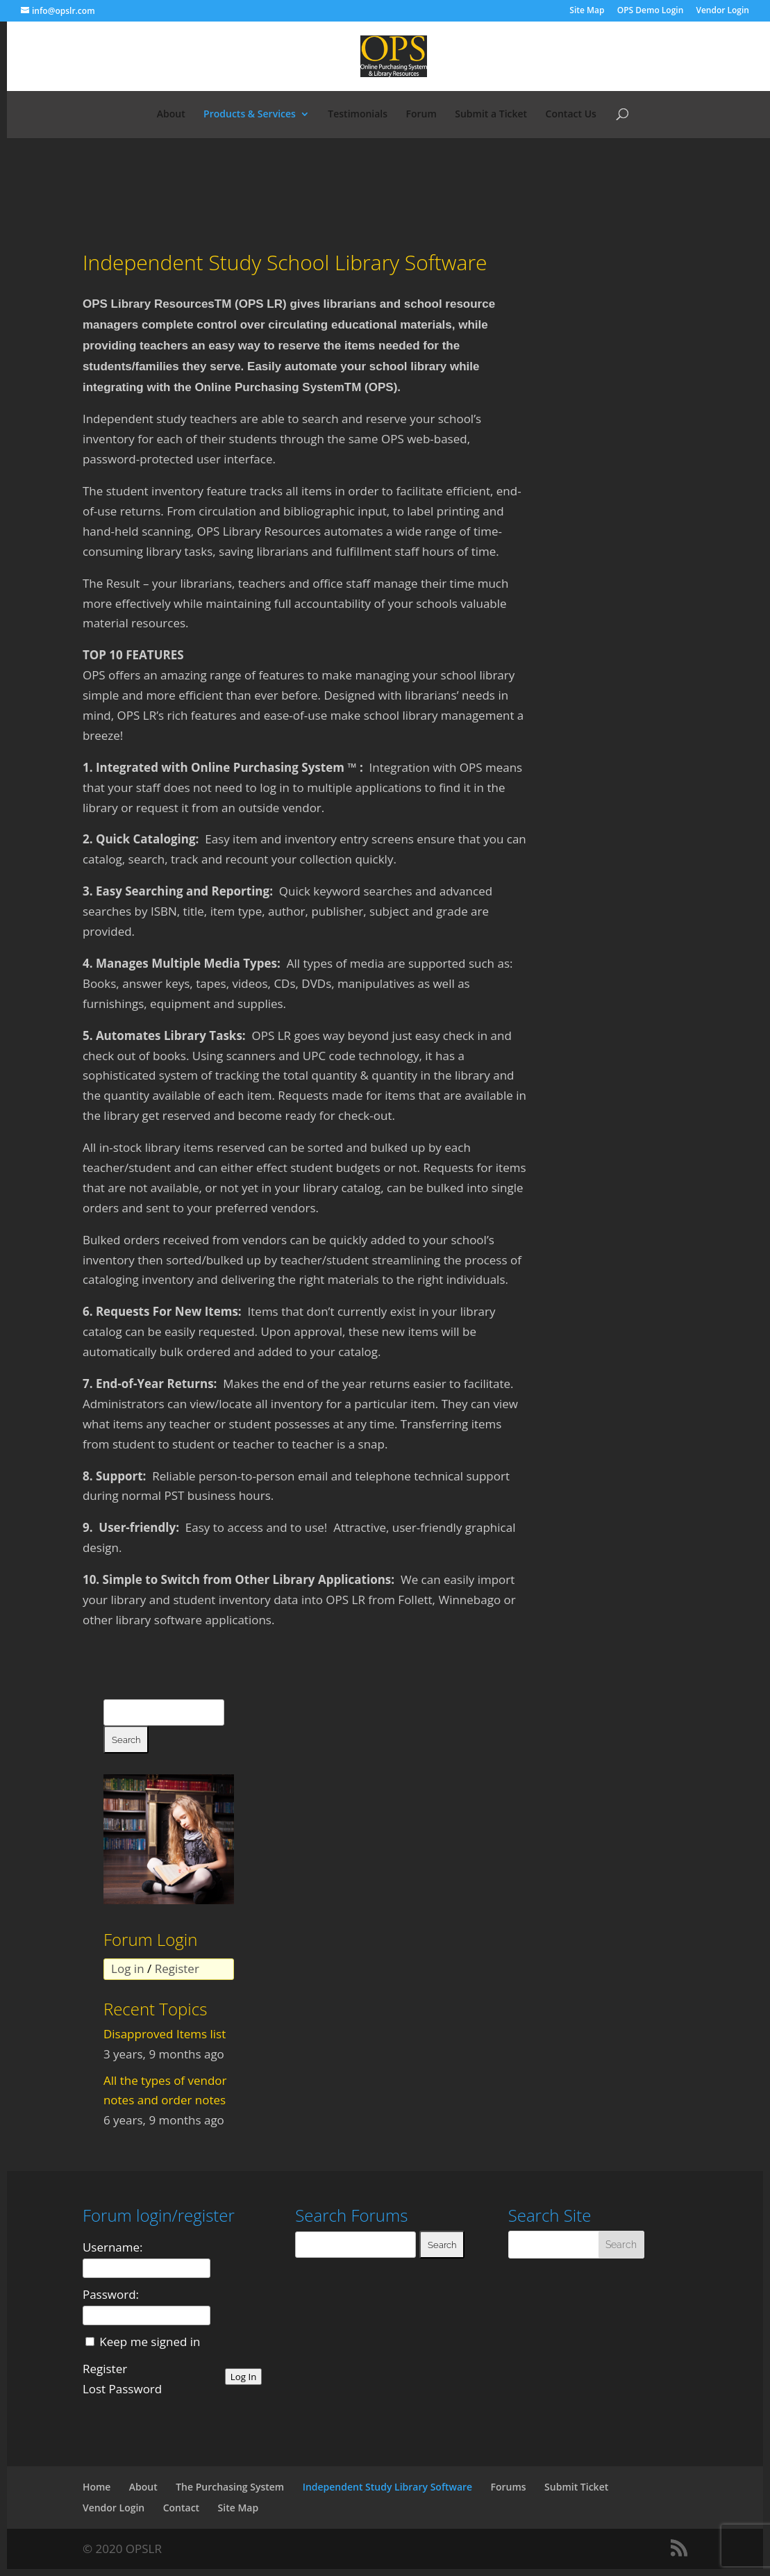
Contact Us (571, 114)
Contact (181, 2507)
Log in (127, 1968)
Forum (421, 114)
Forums (508, 2486)
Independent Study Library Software (388, 2486)
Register (177, 1968)
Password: (111, 2294)
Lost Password (122, 2389)
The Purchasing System (230, 2486)
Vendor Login (722, 11)
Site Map (586, 11)
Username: (113, 2247)
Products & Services (249, 114)
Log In (244, 2376)
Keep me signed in (147, 2342)
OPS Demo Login (650, 11)
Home (97, 2486)
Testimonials (357, 114)
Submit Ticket (576, 2486)
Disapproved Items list (164, 2034)
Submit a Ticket (491, 114)
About (171, 114)
